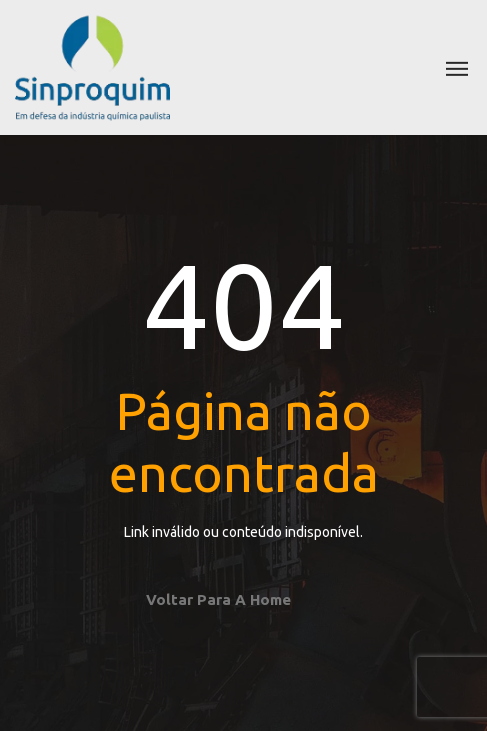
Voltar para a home (218, 599)
